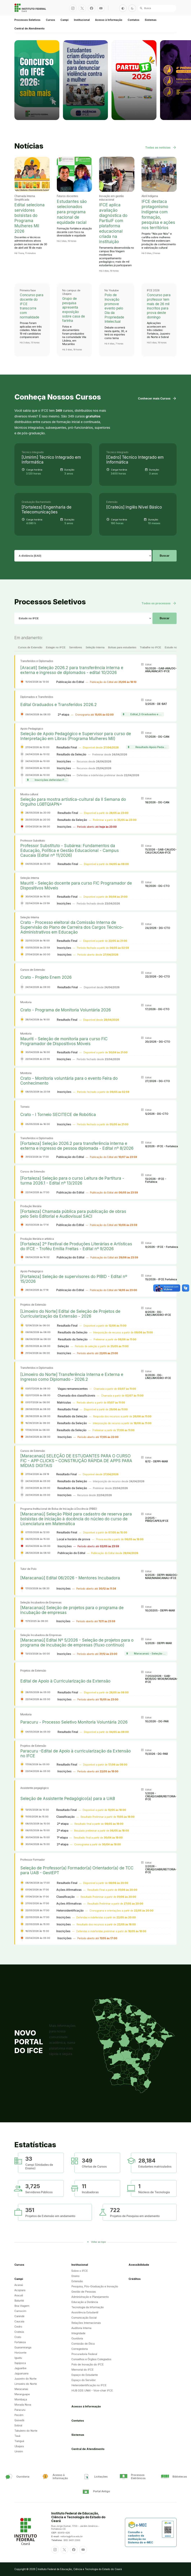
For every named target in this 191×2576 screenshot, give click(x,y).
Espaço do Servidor (83, 2380)
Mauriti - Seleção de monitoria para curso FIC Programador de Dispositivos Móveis (64, 1041)
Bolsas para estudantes (122, 647)
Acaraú (18, 2285)
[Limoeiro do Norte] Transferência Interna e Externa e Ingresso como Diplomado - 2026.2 (71, 1377)
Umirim (18, 2451)
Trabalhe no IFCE (150, 647)
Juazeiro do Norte (25, 2378)
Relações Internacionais (86, 2322)
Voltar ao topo (98, 2242)
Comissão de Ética (83, 2343)
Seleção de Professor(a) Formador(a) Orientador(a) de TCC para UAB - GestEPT (76, 1870)
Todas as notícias (161, 147)
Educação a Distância (84, 2302)
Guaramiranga (22, 2347)
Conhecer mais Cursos (157, 398)
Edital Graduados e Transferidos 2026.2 (58, 704)
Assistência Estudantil (84, 2312)
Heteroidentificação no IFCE (88, 2385)
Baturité (19, 2300)
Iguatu (18, 2357)
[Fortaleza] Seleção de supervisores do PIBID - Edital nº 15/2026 (73, 1279)
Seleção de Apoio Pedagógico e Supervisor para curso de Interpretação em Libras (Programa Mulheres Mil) (75, 736)
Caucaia (19, 2321)
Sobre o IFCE (79, 2270)
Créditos (135, 2279)
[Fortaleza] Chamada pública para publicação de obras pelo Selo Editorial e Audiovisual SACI (73, 1214)
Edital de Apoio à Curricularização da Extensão (65, 1681)
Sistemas (150, 19)
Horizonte (20, 2352)
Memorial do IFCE (82, 2369)
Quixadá (19, 2420)
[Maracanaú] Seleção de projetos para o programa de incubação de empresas (72, 1610)
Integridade (78, 2333)
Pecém (18, 2415)
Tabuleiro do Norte (25, 2430)
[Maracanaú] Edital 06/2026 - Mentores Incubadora (70, 1577)
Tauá (17, 2436)
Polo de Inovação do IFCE (87, 2364)
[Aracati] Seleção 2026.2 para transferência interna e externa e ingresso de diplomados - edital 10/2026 (71, 670)
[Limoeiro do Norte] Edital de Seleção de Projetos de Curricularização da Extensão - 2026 (70, 1313)
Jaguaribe (20, 2368)
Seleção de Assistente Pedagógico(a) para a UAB (67, 1798)
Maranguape (22, 2394)
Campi (64, 19)
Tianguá (19, 2441)
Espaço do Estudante (84, 2375)
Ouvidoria (77, 2338)
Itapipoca (20, 2363)
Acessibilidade (139, 2264)
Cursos (50, 19)
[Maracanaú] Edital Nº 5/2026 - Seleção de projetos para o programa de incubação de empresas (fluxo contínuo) (76, 1642)
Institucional (82, 19)
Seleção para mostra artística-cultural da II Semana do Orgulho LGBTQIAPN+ (73, 802)
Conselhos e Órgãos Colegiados (91, 2359)
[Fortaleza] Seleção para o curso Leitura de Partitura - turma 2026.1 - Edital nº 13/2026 (72, 1180)
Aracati (18, 2295)
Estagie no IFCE (55, 647)
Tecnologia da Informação (87, 2307)
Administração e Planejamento (90, 2296)
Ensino (75, 2276)
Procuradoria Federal (84, 2354)
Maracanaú (21, 2389)
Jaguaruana (21, 2373)
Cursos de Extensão (30, 647)
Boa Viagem (21, 2305)
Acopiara (19, 2290)
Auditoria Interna (81, 2328)
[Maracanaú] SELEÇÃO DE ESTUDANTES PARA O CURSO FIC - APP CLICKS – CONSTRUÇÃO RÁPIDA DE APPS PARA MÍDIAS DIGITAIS (76, 1460)
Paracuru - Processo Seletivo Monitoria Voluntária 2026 (74, 1722)
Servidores (75, 647)
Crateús (19, 2331)
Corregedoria (79, 2349)
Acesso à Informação (108, 19)
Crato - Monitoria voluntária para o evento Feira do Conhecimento (69, 1080)
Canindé (19, 2316)
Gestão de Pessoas (83, 2291)
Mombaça (20, 2399)
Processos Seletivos (27, 19)
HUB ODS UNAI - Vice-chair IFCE (92, 2390)
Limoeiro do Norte (25, 2383)
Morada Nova (22, 2404)
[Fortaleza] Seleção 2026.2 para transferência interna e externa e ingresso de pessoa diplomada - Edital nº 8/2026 (76, 1146)
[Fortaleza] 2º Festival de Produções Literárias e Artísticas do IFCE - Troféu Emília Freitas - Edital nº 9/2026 (76, 1246)
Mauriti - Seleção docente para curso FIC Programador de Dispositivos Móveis (76, 885)
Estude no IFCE (174, 647)
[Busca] (157, 8)
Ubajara (19, 2446)
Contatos (133, 19)
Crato (17, 2337)
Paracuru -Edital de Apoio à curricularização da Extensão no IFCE (75, 1753)
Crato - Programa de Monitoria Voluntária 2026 (65, 1009)
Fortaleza (20, 2342)
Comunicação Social (84, 2317)
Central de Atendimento (29, 28)
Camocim (20, 2311)
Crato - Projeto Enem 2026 (46, 977)
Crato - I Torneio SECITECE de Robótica (58, 1114)
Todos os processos (159, 603)
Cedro (18, 2326)
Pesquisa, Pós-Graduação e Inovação (94, 2286)
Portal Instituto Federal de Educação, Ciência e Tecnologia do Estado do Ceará (30, 8)
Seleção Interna (95, 647)
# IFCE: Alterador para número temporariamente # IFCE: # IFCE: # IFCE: (83, 618)
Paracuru (19, 2410)
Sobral (18, 2425)
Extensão (77, 2281)
